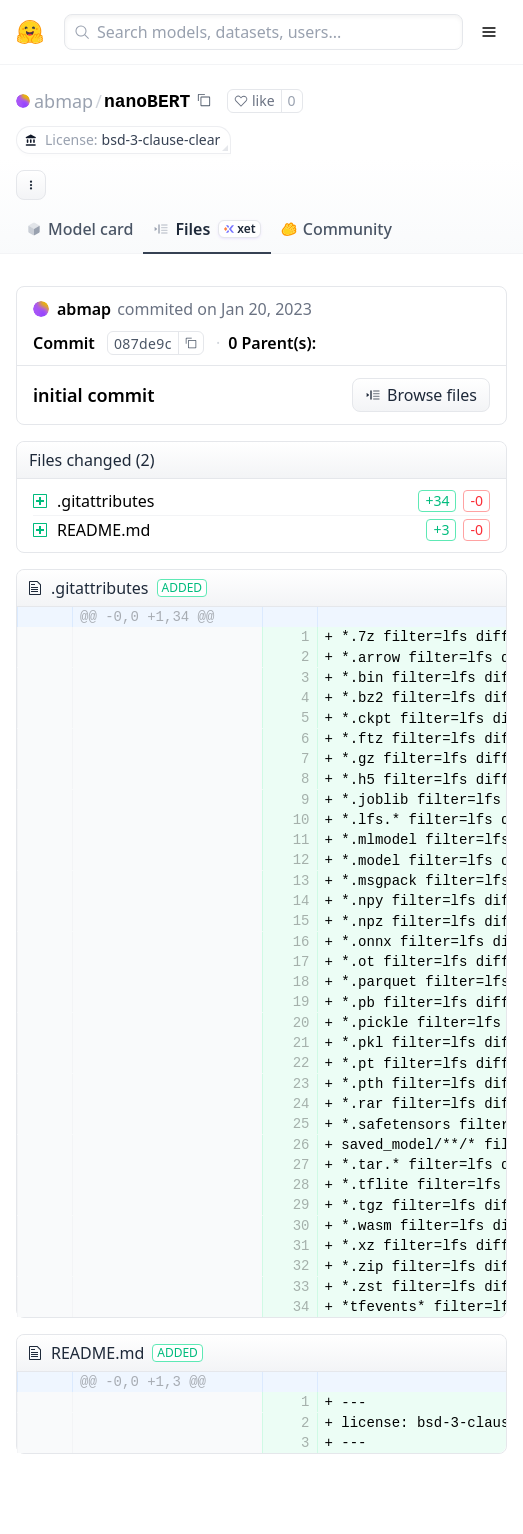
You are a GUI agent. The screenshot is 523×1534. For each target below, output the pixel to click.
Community (336, 229)
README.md (103, 530)
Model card (79, 229)
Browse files (421, 395)
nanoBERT (147, 102)
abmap (63, 101)
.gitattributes (106, 501)
